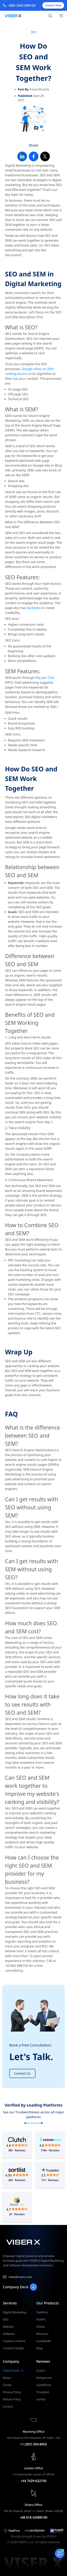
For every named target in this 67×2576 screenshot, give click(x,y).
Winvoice (42, 2334)
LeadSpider (43, 2341)
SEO (5, 2319)
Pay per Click (44, 677)
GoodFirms (43, 2385)
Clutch (40, 2371)
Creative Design (13, 2348)
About (7, 2378)
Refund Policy (12, 2399)
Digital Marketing (14, 2312)
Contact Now (53, 5)
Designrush (44, 2378)
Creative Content (14, 2341)
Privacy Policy (12, 2392)
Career (7, 2385)
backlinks (34, 608)
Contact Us (22, 2073)
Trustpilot (42, 2392)
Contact (8, 2406)
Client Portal (13, 2371)
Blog (39, 2348)
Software (9, 2334)
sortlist (41, 2399)
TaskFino (42, 2312)
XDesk (40, 2327)
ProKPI (41, 2319)
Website (8, 2327)
